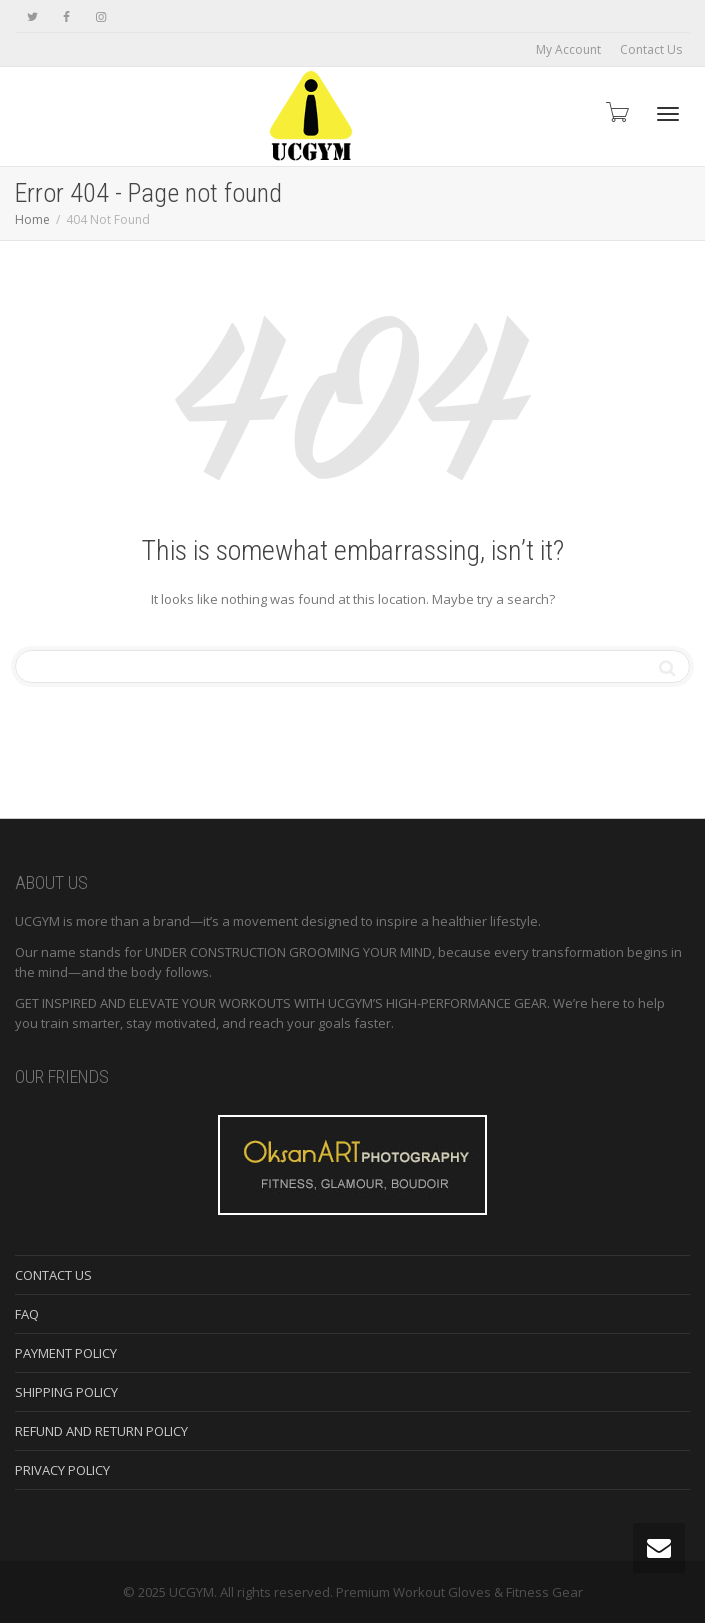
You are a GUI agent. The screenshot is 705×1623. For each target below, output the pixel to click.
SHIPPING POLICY (66, 1392)
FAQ (27, 1314)
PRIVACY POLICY (62, 1470)
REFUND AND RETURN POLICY (101, 1431)
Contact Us (651, 49)
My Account (568, 49)
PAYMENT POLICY (66, 1353)
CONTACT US (53, 1275)
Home (32, 219)
